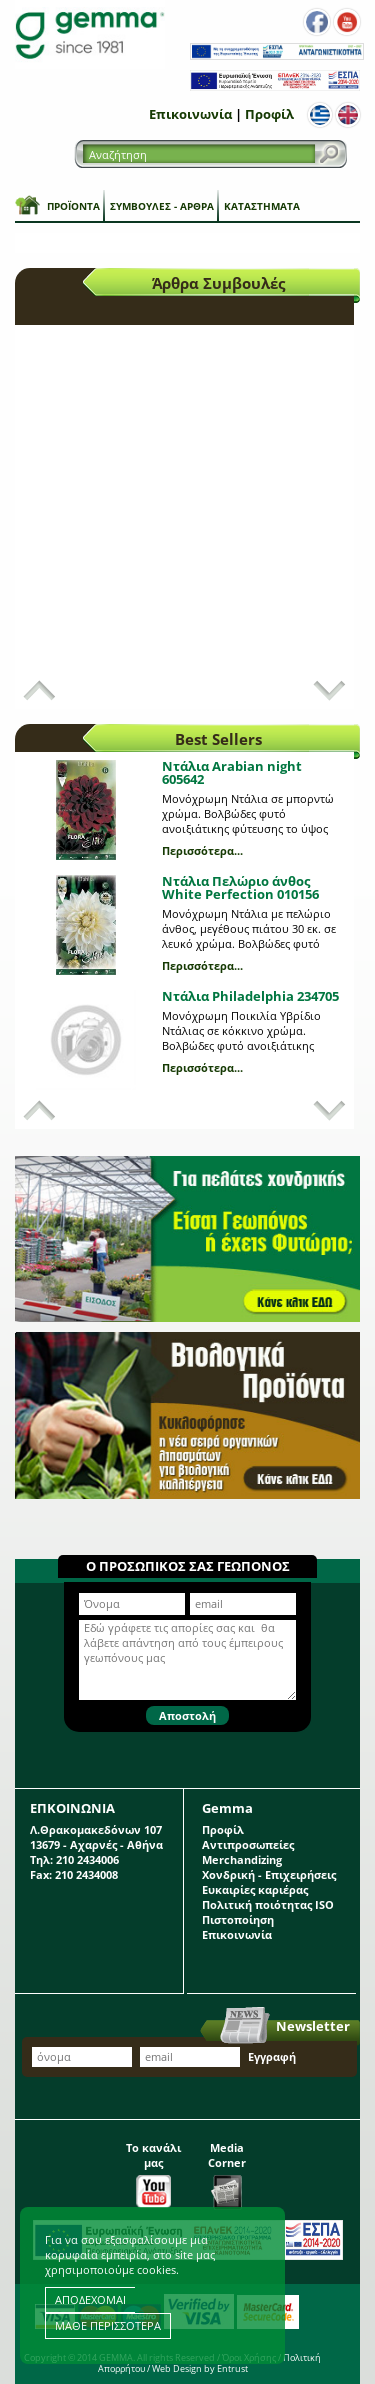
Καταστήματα (262, 206)
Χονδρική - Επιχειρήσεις (269, 1874)
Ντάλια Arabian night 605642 (232, 772)
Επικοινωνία (190, 114)
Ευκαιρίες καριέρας (255, 1889)
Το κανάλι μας (153, 2170)
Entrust (232, 2368)
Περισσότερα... (202, 850)
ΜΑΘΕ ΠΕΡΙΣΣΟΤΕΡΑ (108, 2325)
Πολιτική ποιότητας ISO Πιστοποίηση (268, 1912)
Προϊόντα (73, 206)
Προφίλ (269, 114)
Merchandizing (242, 1859)
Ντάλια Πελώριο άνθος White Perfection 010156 (240, 887)
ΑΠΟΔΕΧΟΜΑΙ (90, 2299)
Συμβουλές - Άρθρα (162, 206)
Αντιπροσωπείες (248, 1844)
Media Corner (227, 2170)
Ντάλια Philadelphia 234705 (250, 996)
